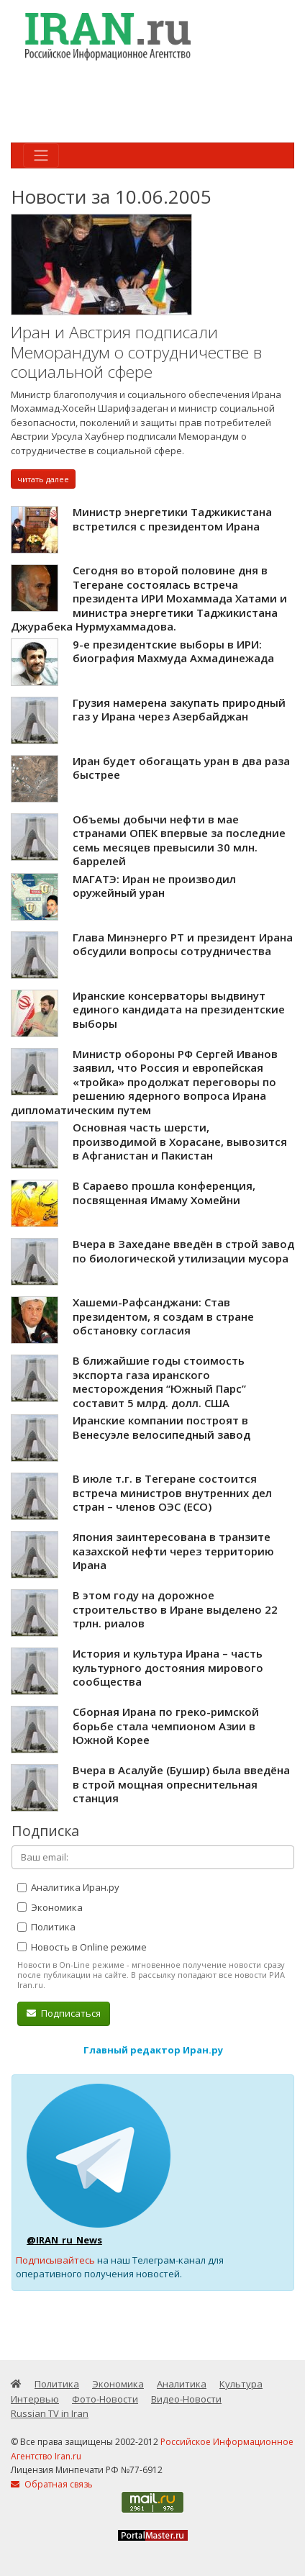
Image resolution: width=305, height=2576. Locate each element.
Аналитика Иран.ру (68, 1887)
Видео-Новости (186, 2398)
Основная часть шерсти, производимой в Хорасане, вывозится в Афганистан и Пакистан (180, 1141)
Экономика (50, 1907)
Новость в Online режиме (82, 1946)
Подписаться (64, 2013)
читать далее (43, 479)
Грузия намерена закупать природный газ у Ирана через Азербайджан (179, 709)
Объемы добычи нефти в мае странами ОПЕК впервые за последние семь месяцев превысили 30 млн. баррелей (179, 840)
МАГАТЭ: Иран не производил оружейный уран (154, 886)
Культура (241, 2383)
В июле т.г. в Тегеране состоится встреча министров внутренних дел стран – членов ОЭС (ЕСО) (172, 1492)
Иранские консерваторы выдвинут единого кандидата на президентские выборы (179, 1009)
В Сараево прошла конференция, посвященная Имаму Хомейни (164, 1192)
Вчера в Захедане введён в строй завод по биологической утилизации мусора (183, 1251)
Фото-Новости (105, 2398)
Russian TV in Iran (49, 2413)
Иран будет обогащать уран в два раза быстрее (181, 768)
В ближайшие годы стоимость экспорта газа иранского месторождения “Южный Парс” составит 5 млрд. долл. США (159, 1381)
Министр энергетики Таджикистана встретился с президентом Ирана (172, 519)
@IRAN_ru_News (64, 2239)
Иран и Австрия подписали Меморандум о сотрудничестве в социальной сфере (136, 352)
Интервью (35, 2398)
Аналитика (181, 2383)
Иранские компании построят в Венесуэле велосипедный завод (161, 1427)
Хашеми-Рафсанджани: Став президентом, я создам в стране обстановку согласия (163, 1316)
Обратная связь (52, 2484)
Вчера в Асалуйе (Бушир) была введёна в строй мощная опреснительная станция (181, 1784)
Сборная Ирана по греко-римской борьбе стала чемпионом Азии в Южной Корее (166, 1725)
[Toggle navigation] (41, 155)
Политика (46, 1926)
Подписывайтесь (55, 2260)
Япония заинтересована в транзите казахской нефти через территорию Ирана (173, 1550)
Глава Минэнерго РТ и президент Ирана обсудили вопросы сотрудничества (183, 944)
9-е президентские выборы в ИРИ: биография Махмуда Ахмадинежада (173, 651)
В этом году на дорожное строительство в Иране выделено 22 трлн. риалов (175, 1609)
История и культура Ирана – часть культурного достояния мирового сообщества (168, 1667)
